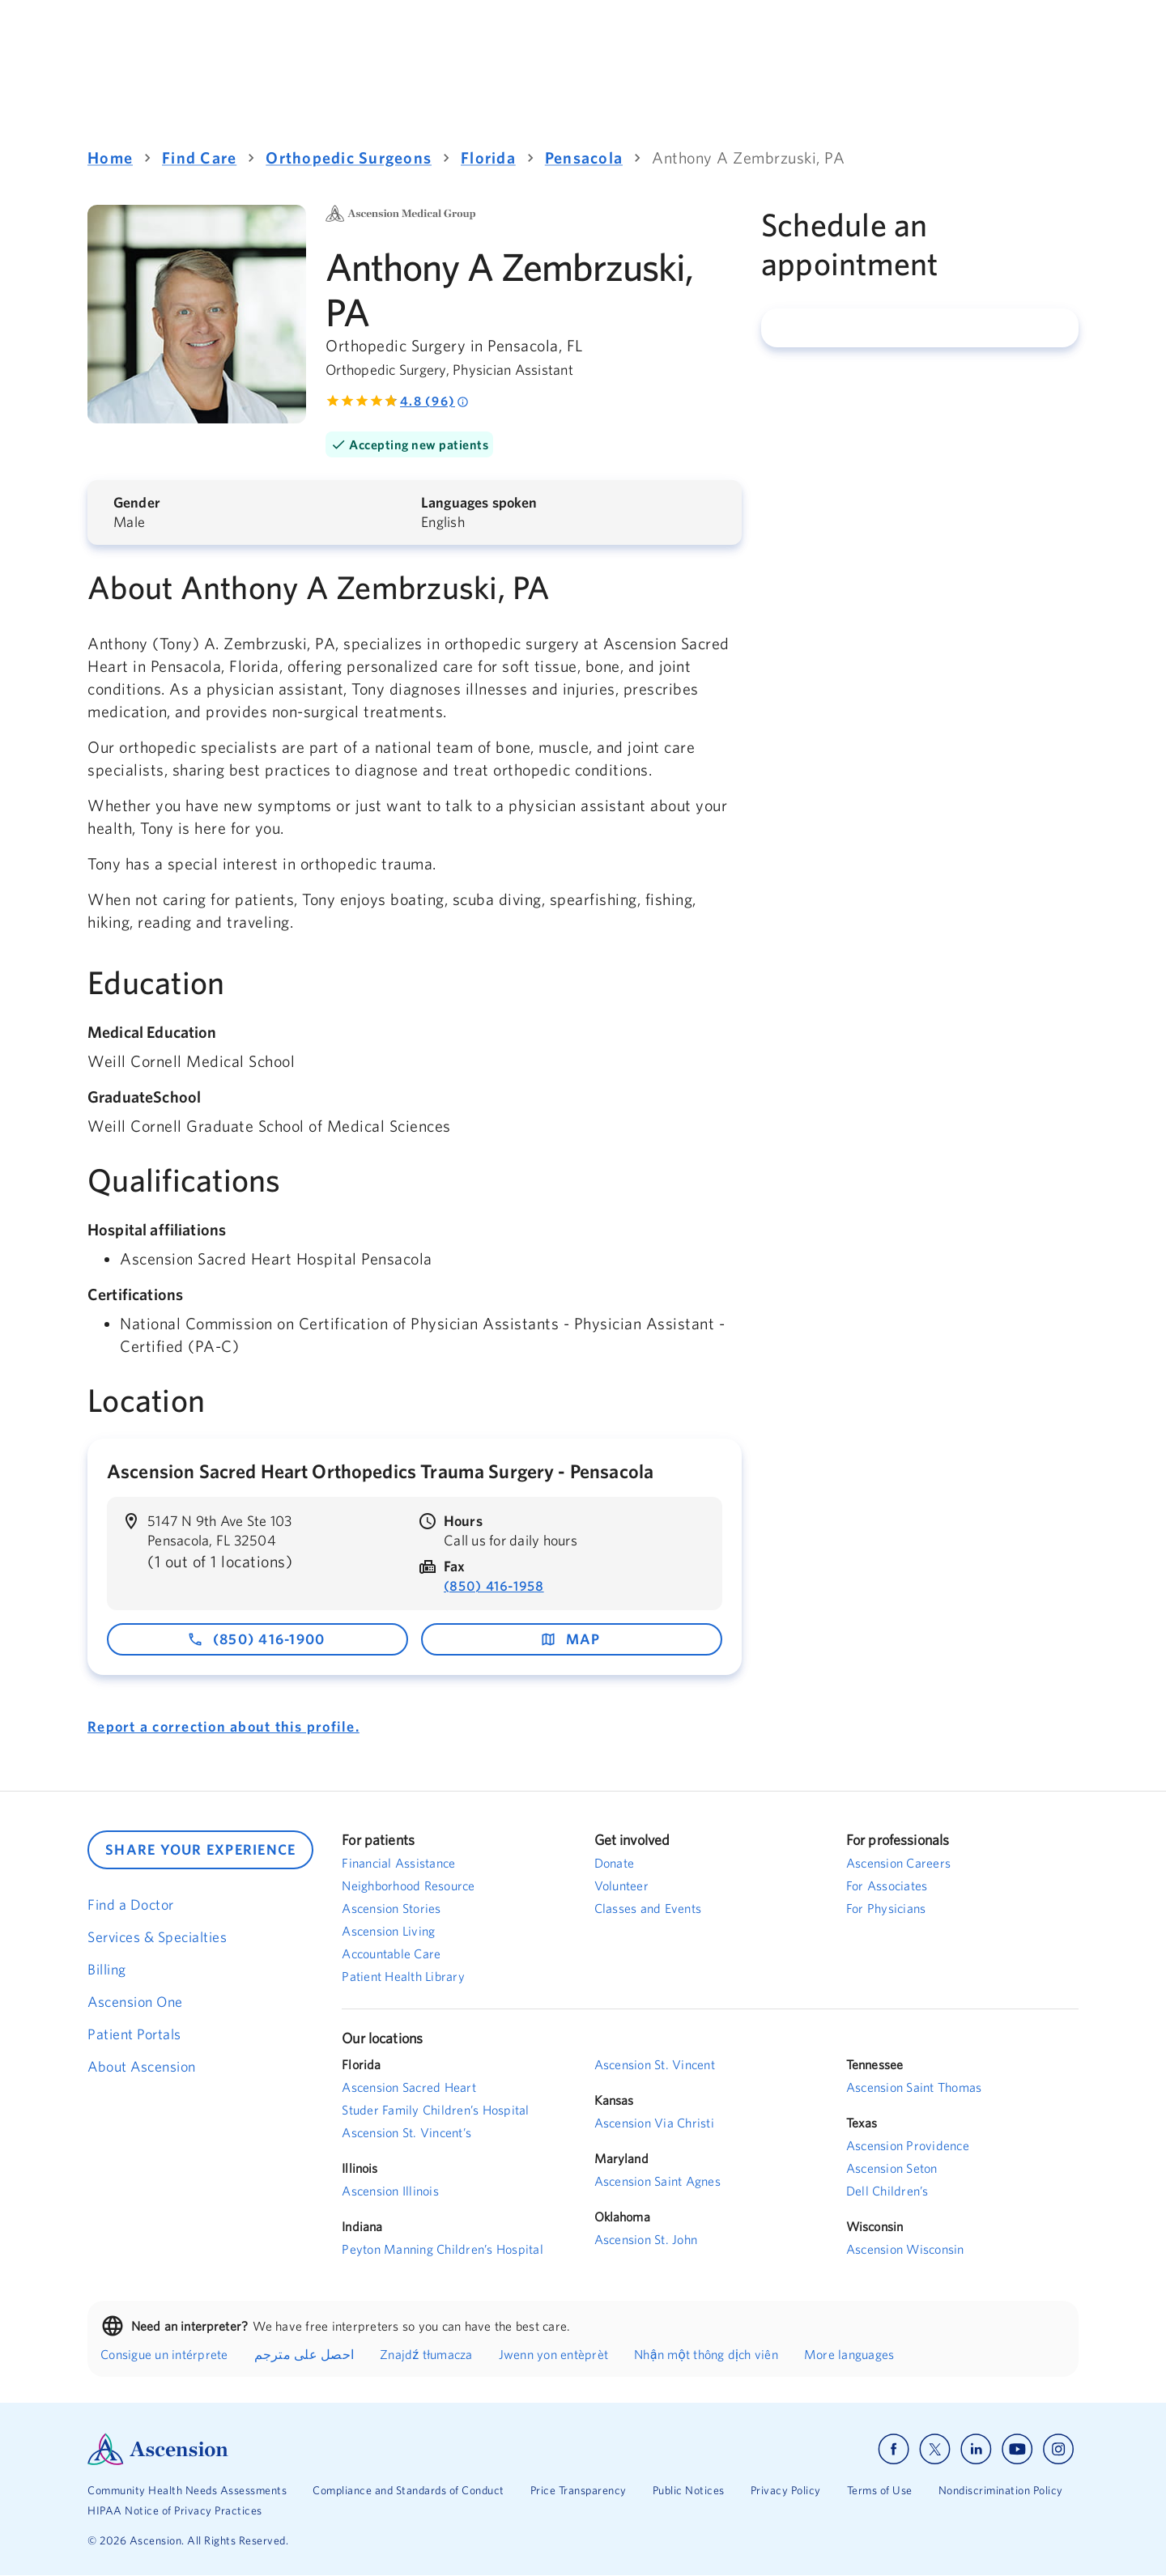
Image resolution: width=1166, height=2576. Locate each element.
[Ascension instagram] (1058, 2449)
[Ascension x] (935, 2449)
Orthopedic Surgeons (349, 157)
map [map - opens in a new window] (570, 1638)
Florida (488, 157)
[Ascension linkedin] (976, 2449)
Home (110, 157)
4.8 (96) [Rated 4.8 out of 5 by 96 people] (434, 401)
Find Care (199, 157)
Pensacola (584, 157)
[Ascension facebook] (893, 2449)
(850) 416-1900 (256, 1638)
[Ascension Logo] (335, 2449)
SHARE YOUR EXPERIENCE (200, 1849)
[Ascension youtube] (1017, 2449)
